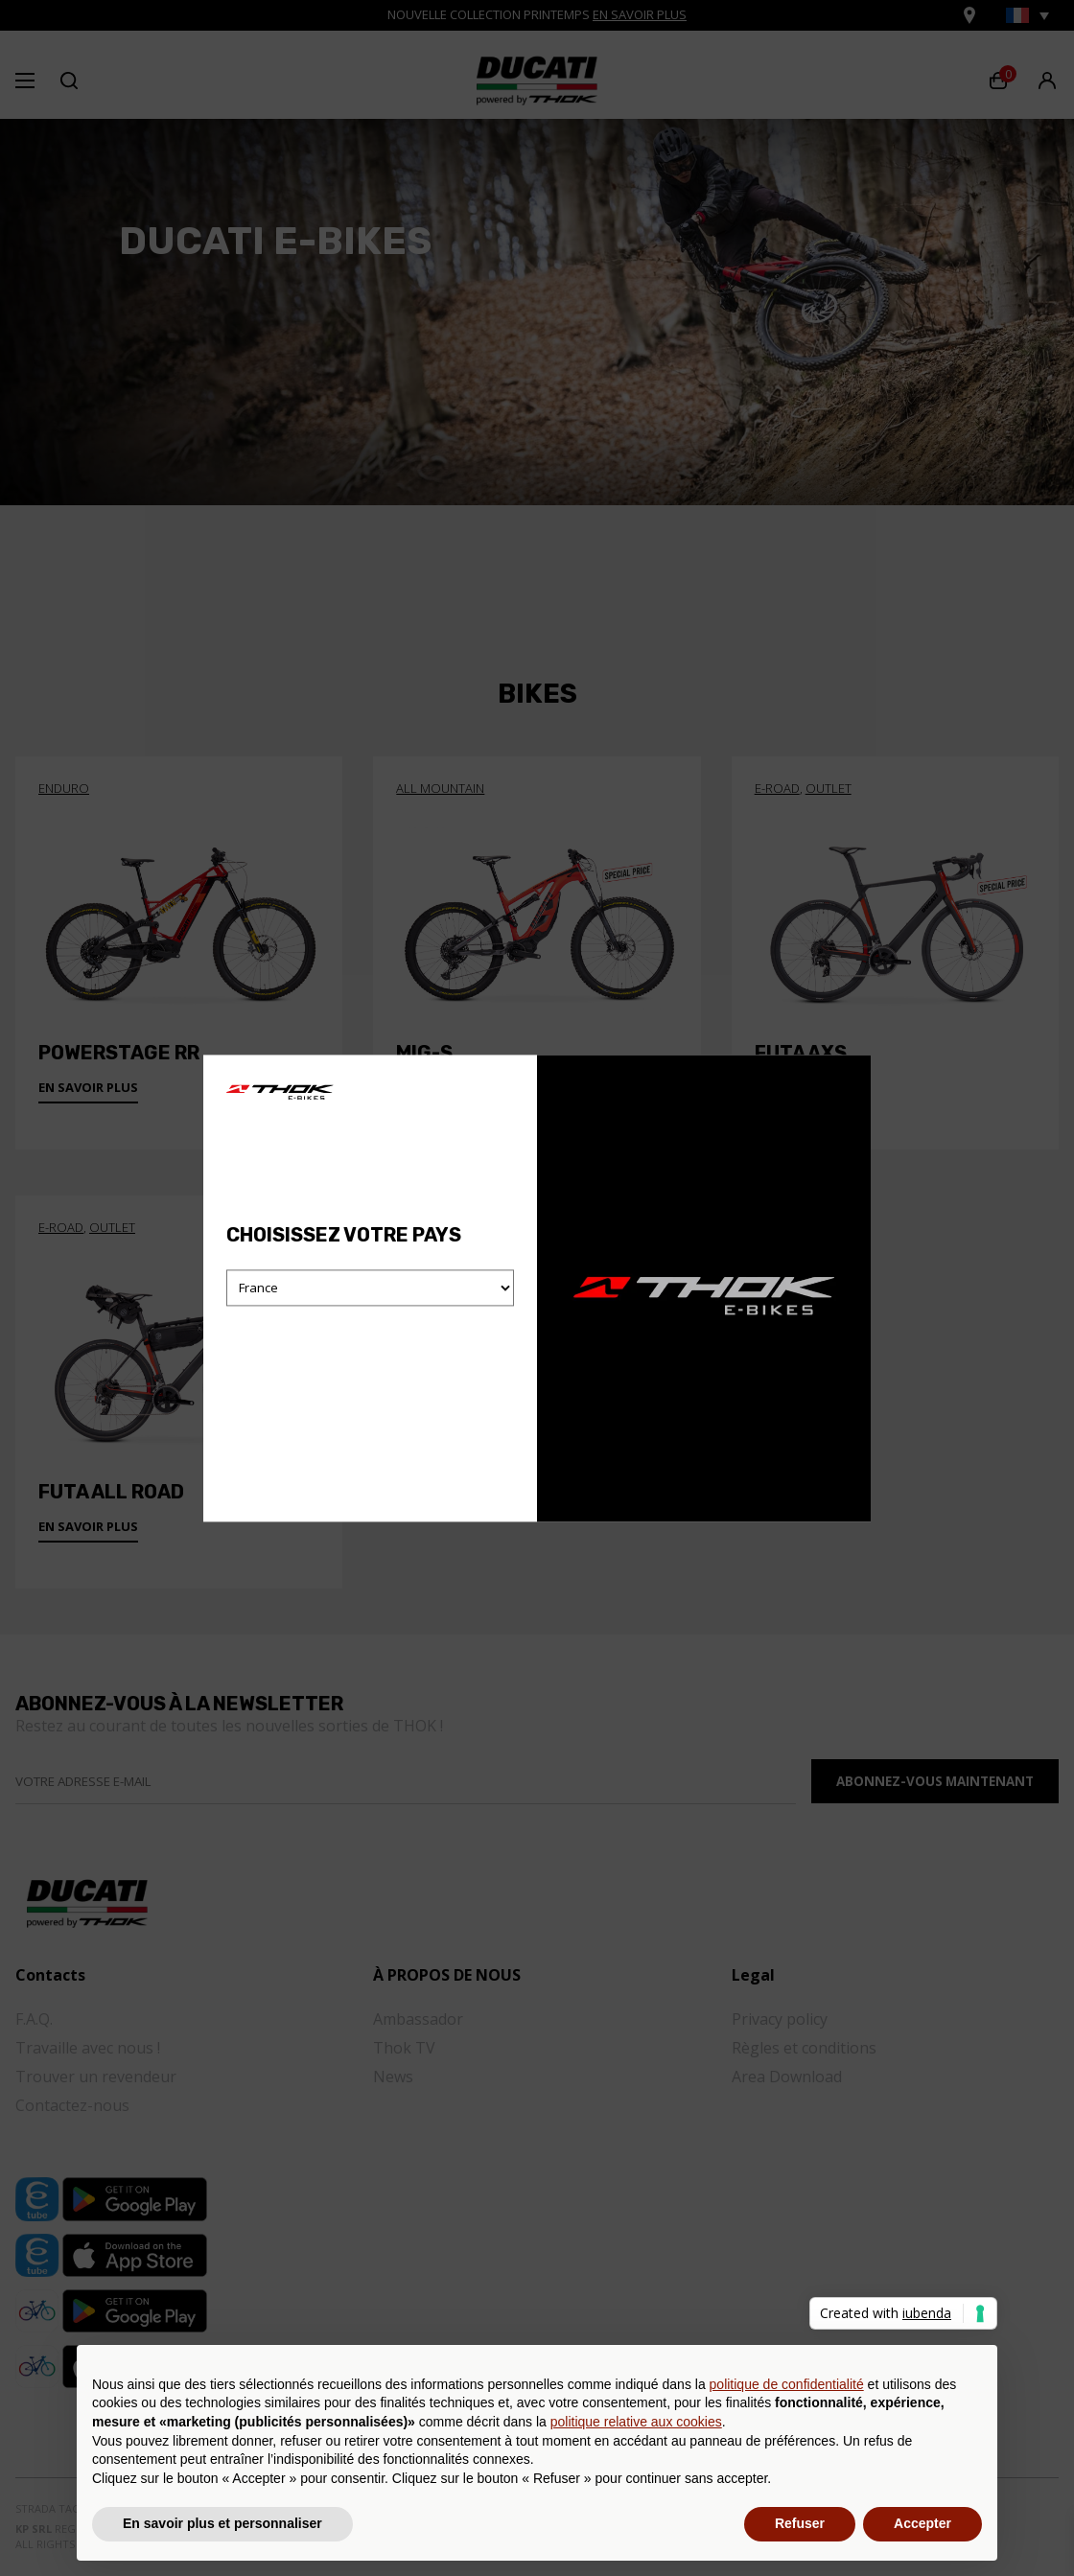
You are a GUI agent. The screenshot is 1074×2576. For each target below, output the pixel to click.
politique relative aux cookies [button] (636, 2421)
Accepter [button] (922, 2523)
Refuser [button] (800, 2523)
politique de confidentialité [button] (787, 2384)
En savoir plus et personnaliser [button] (222, 2523)
